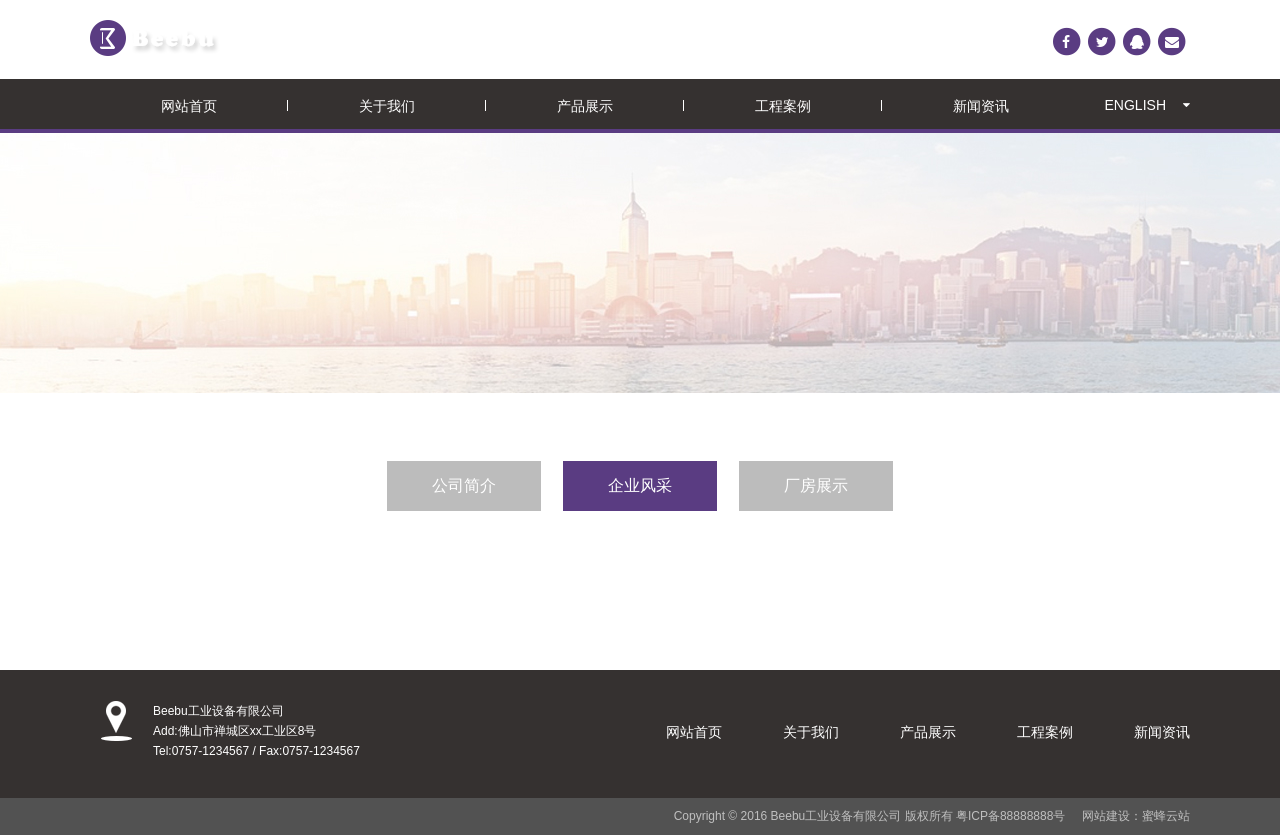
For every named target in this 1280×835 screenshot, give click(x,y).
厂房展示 (816, 485)
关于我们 (387, 105)
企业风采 (640, 485)
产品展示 (585, 105)
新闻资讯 (981, 105)
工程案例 (783, 105)
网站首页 (189, 105)
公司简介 (464, 485)
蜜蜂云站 (1166, 816)
